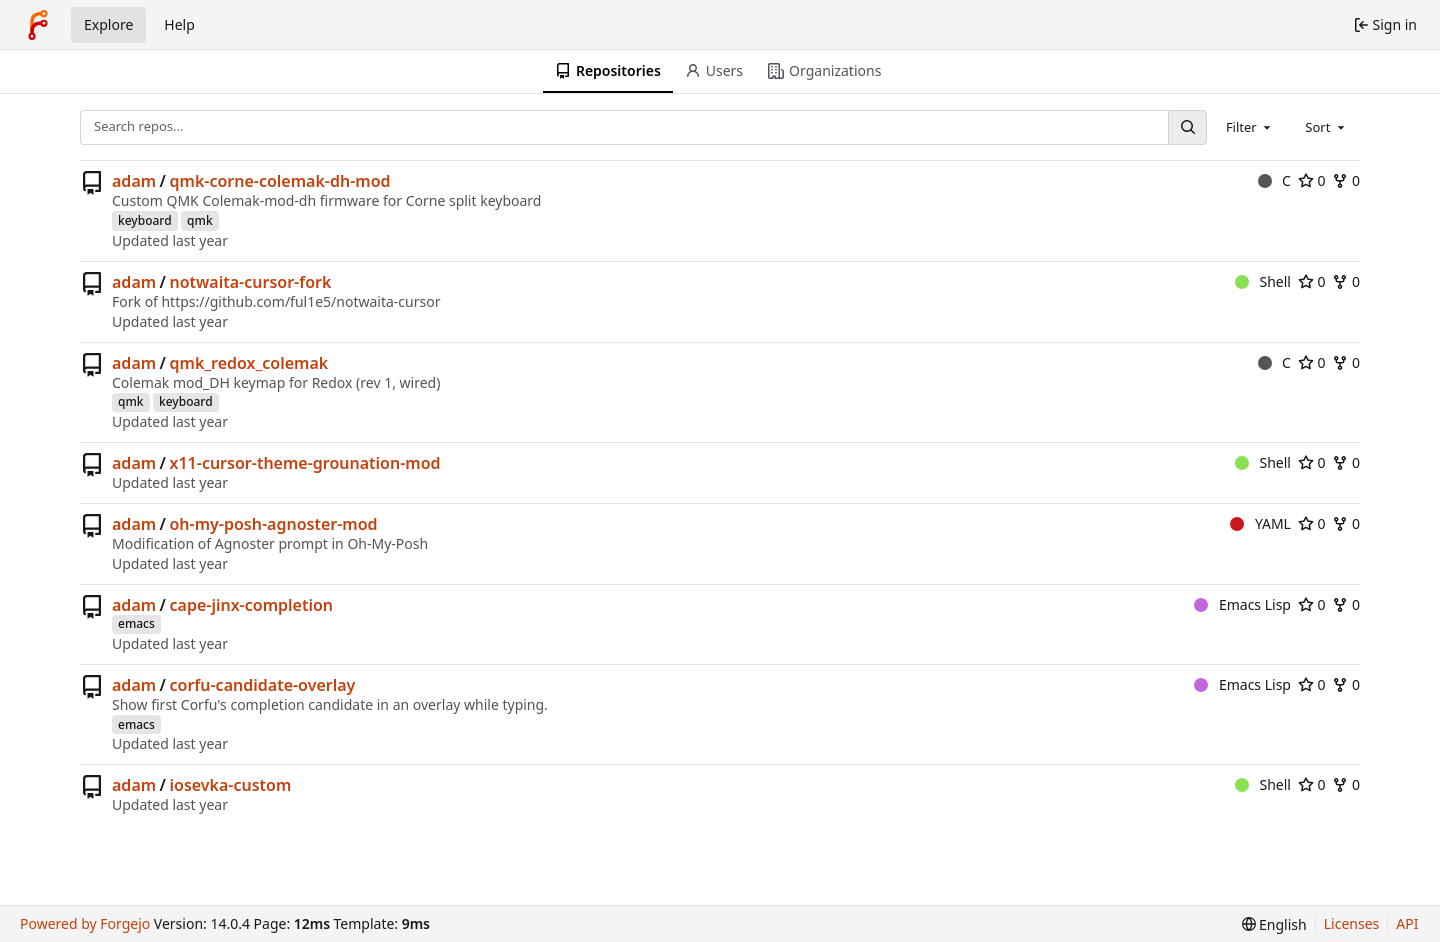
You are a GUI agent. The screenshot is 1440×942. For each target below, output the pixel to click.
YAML (1260, 523)
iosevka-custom (231, 785)
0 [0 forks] (1346, 180)
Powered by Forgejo (85, 923)
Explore (108, 24)
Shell (1263, 281)
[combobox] (1250, 127)
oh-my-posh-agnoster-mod (274, 524)
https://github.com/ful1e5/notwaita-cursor (300, 301)
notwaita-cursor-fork (251, 282)
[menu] (1274, 924)
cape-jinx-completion (252, 605)
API (1407, 923)
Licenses (1352, 923)
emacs (136, 623)
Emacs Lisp (1242, 604)
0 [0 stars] (1312, 180)
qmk (200, 220)
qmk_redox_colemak (249, 363)
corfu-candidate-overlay (263, 685)
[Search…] (1187, 127)
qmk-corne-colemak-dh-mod (280, 181)
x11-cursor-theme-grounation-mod (305, 463)
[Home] (38, 25)
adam (134, 181)
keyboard (145, 220)
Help (179, 24)
